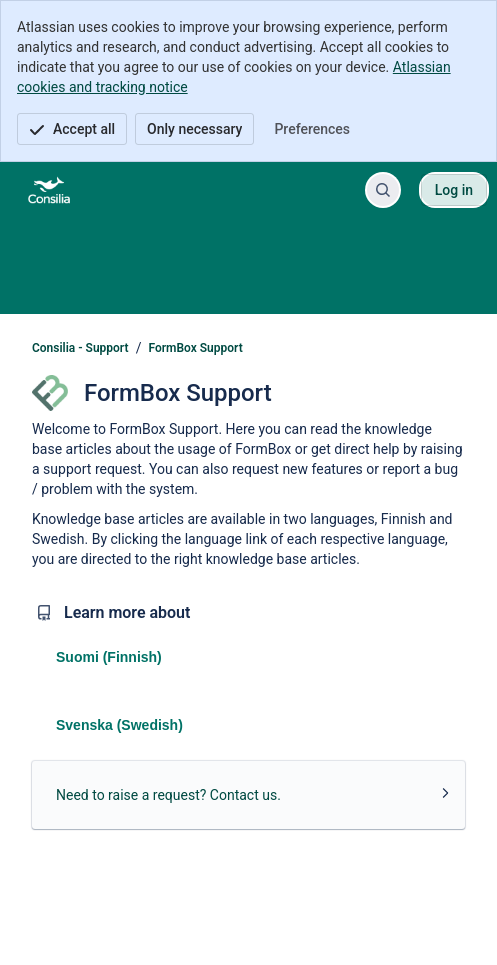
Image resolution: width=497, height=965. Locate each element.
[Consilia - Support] (49, 190)
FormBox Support (196, 348)
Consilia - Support (80, 348)
